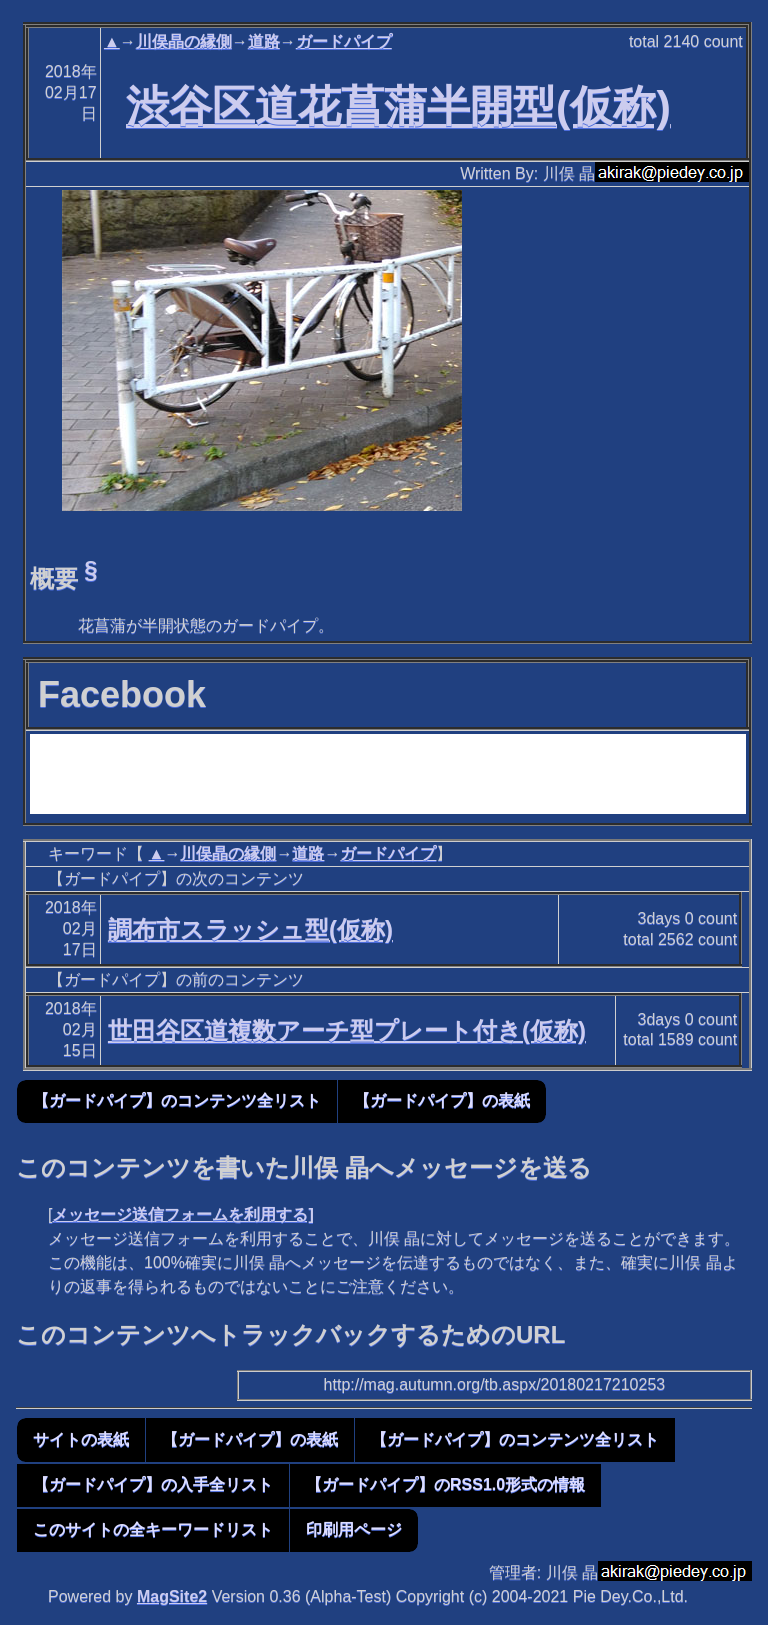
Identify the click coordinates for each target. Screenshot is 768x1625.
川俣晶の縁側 (184, 41)
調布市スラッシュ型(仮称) (250, 929)
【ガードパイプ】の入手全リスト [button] (153, 1484)
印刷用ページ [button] (354, 1529)
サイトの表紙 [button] (81, 1439)
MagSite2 (172, 1596)
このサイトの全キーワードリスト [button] (153, 1529)
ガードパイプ (344, 41)
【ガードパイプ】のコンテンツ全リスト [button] (177, 1100)
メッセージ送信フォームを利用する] (182, 1214)
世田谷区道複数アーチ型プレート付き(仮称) (347, 1030)
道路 (264, 41)
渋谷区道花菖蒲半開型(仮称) (398, 106)
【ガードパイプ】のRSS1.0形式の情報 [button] (445, 1484)
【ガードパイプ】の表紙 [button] (442, 1100)
